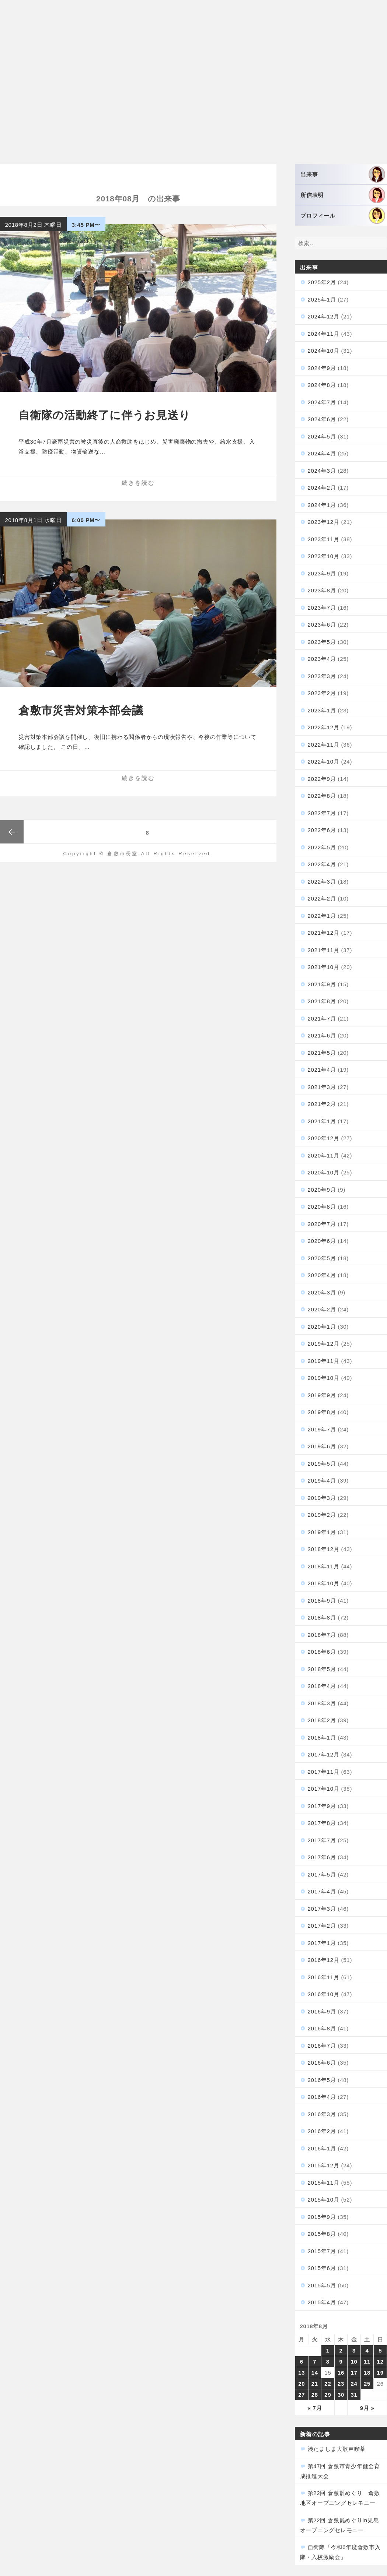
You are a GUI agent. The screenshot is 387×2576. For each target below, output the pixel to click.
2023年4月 (322, 659)
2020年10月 (323, 1172)
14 (314, 2372)
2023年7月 (322, 608)
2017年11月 (323, 1772)
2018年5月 (322, 1669)
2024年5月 (322, 436)
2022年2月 (322, 898)
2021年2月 (322, 1104)
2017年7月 (322, 1840)
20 (301, 2384)
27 (301, 2395)
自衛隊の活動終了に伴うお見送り (104, 415)
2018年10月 (323, 1583)
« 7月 (314, 2408)
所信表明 (342, 195)
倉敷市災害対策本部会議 (80, 710)
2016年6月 (322, 2062)
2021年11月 (323, 950)
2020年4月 (322, 1275)
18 (367, 2372)
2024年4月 (322, 453)
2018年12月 (323, 1549)
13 (301, 2372)
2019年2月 (322, 1515)
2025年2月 (322, 282)
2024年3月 (322, 471)
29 (327, 2395)
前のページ (12, 831)
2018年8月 (322, 1617)
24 (354, 2384)
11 (367, 2361)
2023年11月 (323, 539)
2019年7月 (322, 1429)
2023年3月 (322, 676)
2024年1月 (322, 505)
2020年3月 (322, 1292)
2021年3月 (322, 1087)
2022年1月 (322, 916)
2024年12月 (323, 316)
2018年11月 (323, 1566)
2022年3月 (322, 881)
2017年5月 (322, 1874)
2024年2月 (322, 487)
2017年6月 (322, 1857)
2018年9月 (322, 1600)
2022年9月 (322, 779)
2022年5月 (322, 847)
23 (341, 2384)
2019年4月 (322, 1480)
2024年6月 (322, 419)
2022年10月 (323, 761)
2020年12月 (323, 1138)
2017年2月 (322, 1926)
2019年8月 (322, 1412)
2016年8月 (322, 2028)
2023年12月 (323, 522)
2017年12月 (323, 1754)
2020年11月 (323, 1155)
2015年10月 (323, 2199)
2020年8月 (322, 1207)
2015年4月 (322, 2302)
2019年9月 (322, 1395)
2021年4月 (322, 1070)
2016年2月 (322, 2131)
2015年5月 (322, 2285)
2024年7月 (322, 402)
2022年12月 (323, 727)
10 (354, 2361)
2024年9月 (322, 368)
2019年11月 (323, 1361)
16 (341, 2372)
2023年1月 (322, 710)
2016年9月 (322, 2011)
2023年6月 (322, 624)
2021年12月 (323, 933)
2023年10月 (323, 556)
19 (380, 2372)
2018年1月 (322, 1737)
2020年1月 (322, 1327)
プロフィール (342, 215)
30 (341, 2395)
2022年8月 (322, 796)
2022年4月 (322, 864)
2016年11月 (323, 1977)
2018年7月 (322, 1635)
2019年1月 (322, 1532)
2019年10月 (323, 1378)
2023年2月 (322, 693)
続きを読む (138, 483)
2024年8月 (322, 385)
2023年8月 (322, 590)
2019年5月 (322, 1463)
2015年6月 (322, 2268)
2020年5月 (322, 1258)
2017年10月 (323, 1789)
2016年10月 (323, 1994)
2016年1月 (322, 2148)
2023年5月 (322, 642)
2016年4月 (322, 2097)
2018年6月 (322, 1652)
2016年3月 (322, 2114)
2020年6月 (322, 1241)
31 (354, 2395)
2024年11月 (323, 334)
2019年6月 (322, 1446)
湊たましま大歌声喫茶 (337, 2449)
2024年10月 (323, 351)
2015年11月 (323, 2182)
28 (314, 2395)
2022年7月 (322, 813)
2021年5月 (322, 1053)
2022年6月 (322, 830)
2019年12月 (323, 1343)
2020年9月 (322, 1190)
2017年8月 (322, 1823)
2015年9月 (322, 2217)
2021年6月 (322, 1035)
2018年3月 (322, 1703)
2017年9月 (322, 1806)
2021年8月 (322, 1001)
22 (327, 2384)
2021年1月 (322, 1121)
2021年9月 (322, 984)
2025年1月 (322, 299)
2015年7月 (322, 2251)
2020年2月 (322, 1309)
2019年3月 (322, 1498)
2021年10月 (323, 967)
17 (354, 2372)
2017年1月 (322, 1943)
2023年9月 (322, 573)
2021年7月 (322, 1018)
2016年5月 (322, 2080)
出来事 (342, 174)
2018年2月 (322, 1720)
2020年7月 (322, 1224)
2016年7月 (322, 2046)
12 (380, 2361)
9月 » (367, 2408)
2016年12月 (323, 1960)
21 (314, 2384)
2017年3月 (322, 1909)
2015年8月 (322, 2234)
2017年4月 (322, 1891)
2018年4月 (322, 1686)
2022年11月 (323, 744)
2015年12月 (323, 2165)
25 (367, 2384)
